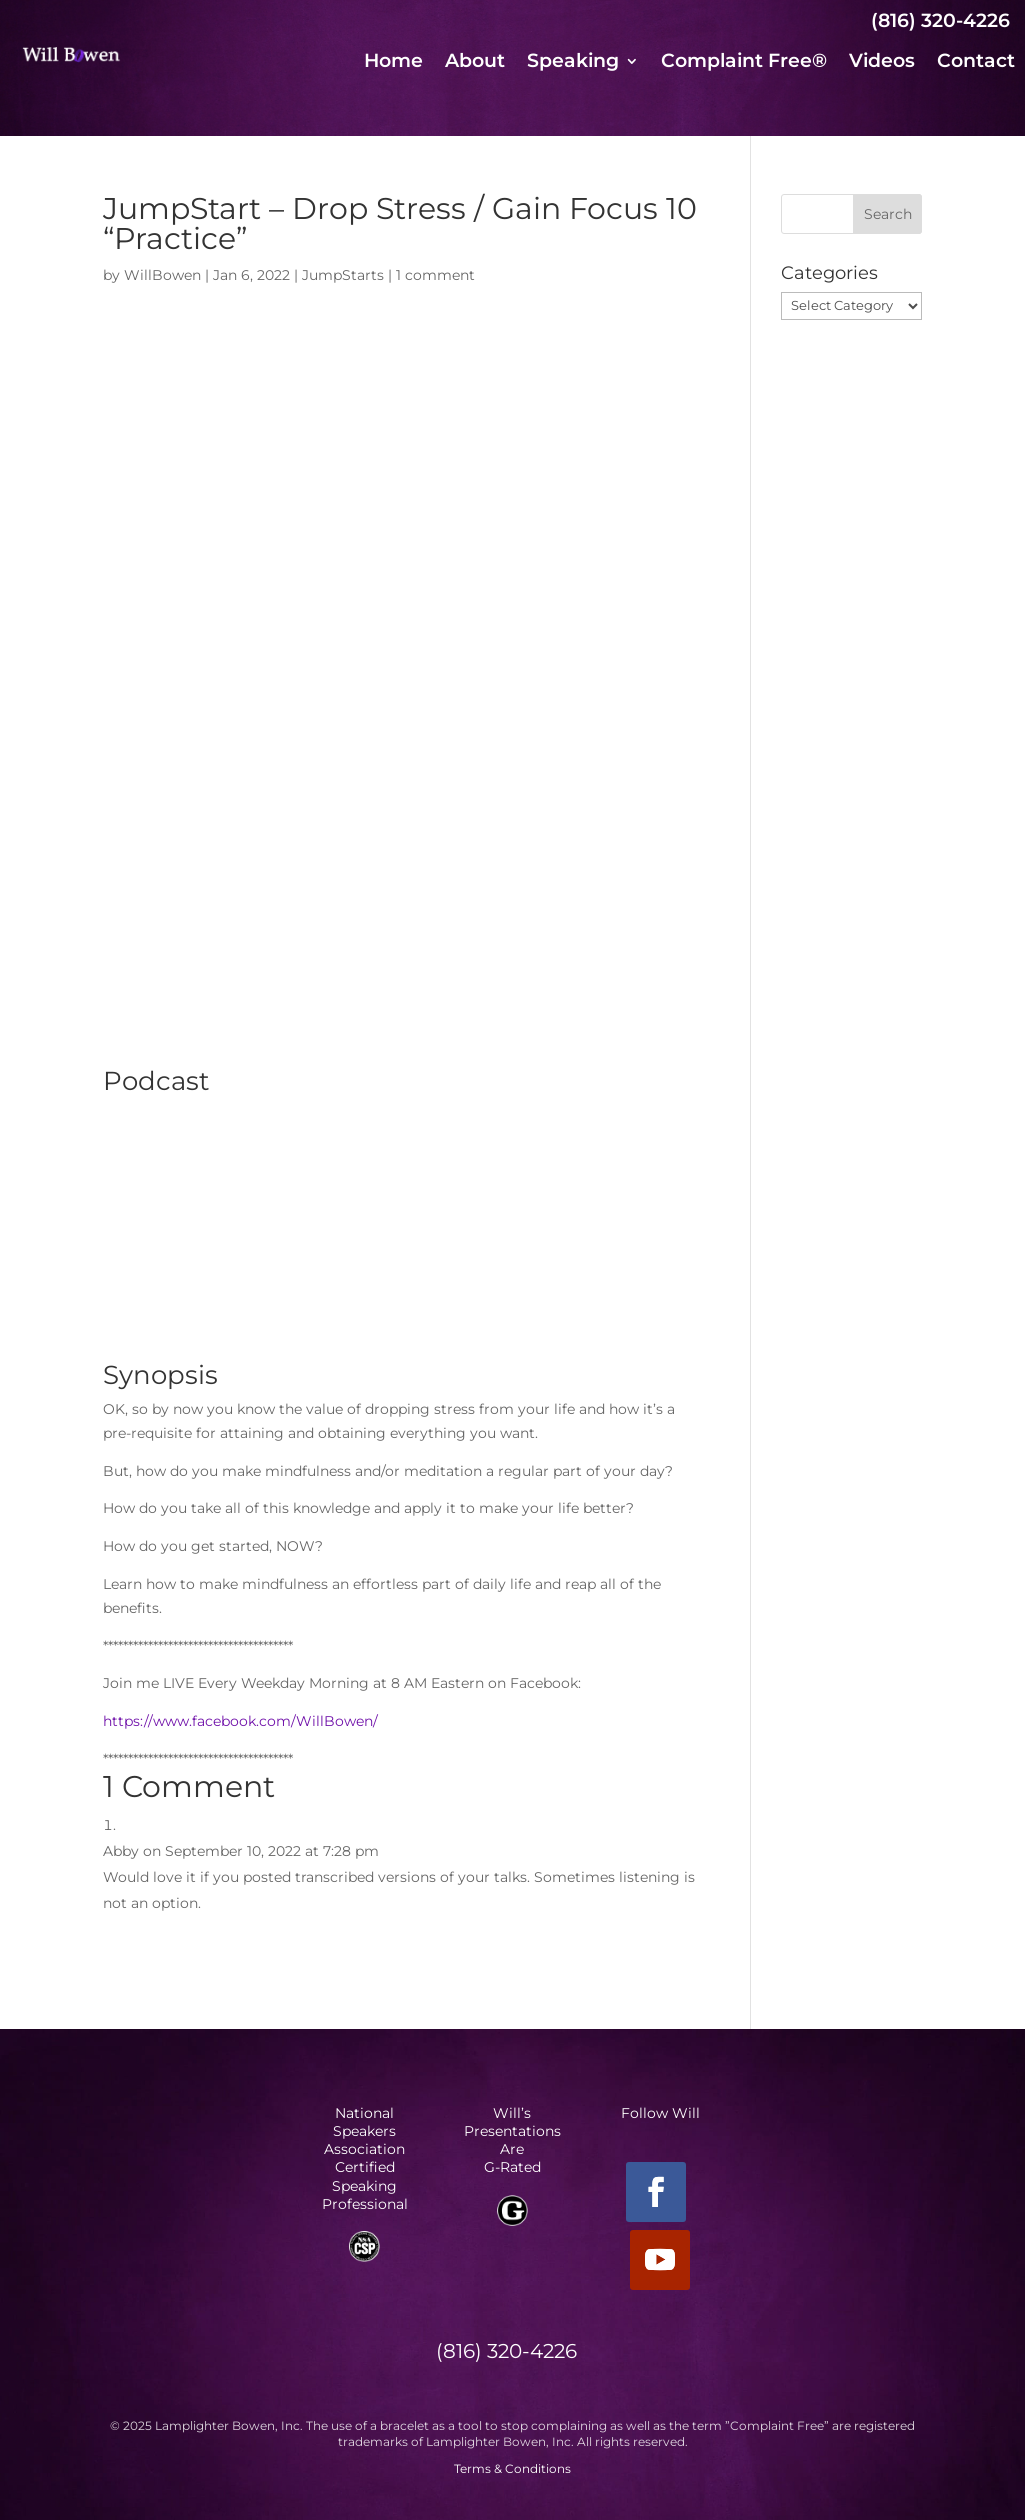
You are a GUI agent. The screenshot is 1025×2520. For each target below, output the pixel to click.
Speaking (573, 63)
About (475, 63)
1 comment (435, 275)
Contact (976, 63)
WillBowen (162, 275)
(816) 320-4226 (940, 20)
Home (393, 63)
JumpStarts (343, 275)
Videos (882, 63)
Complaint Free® (744, 63)
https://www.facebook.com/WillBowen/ (240, 1721)
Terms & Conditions (512, 2468)
